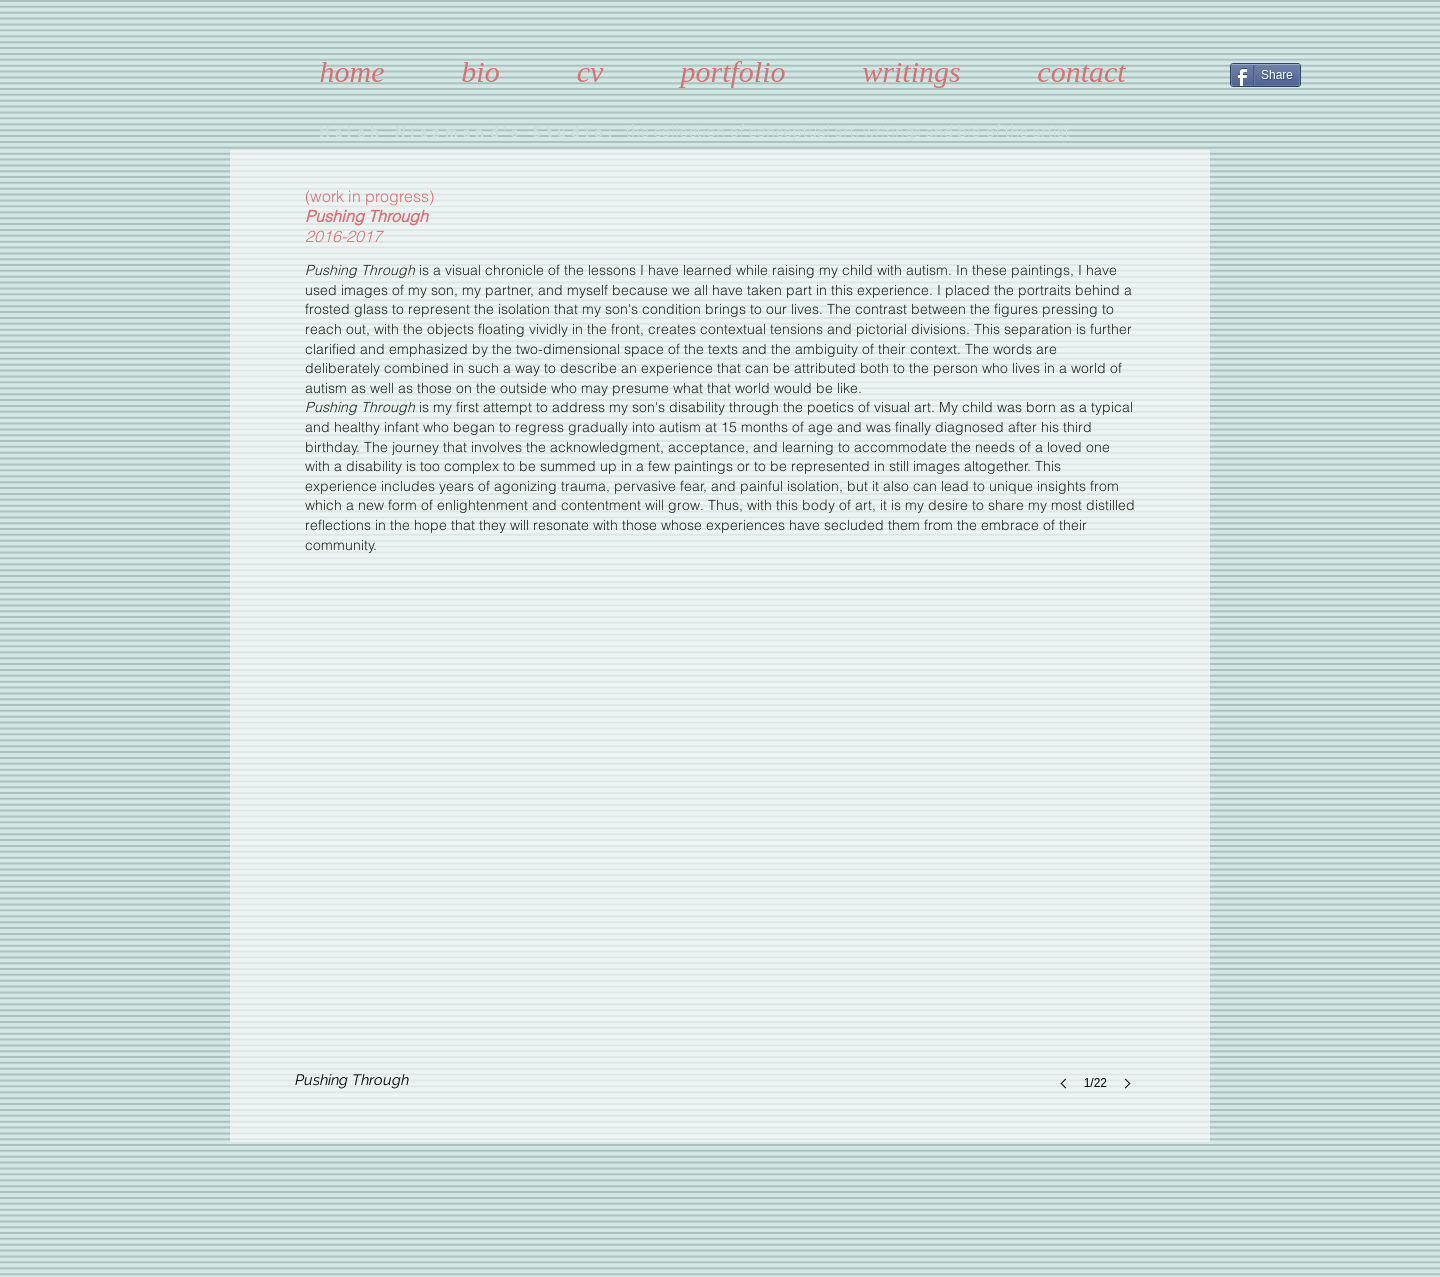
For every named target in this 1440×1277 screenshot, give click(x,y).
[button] (719, 879)
